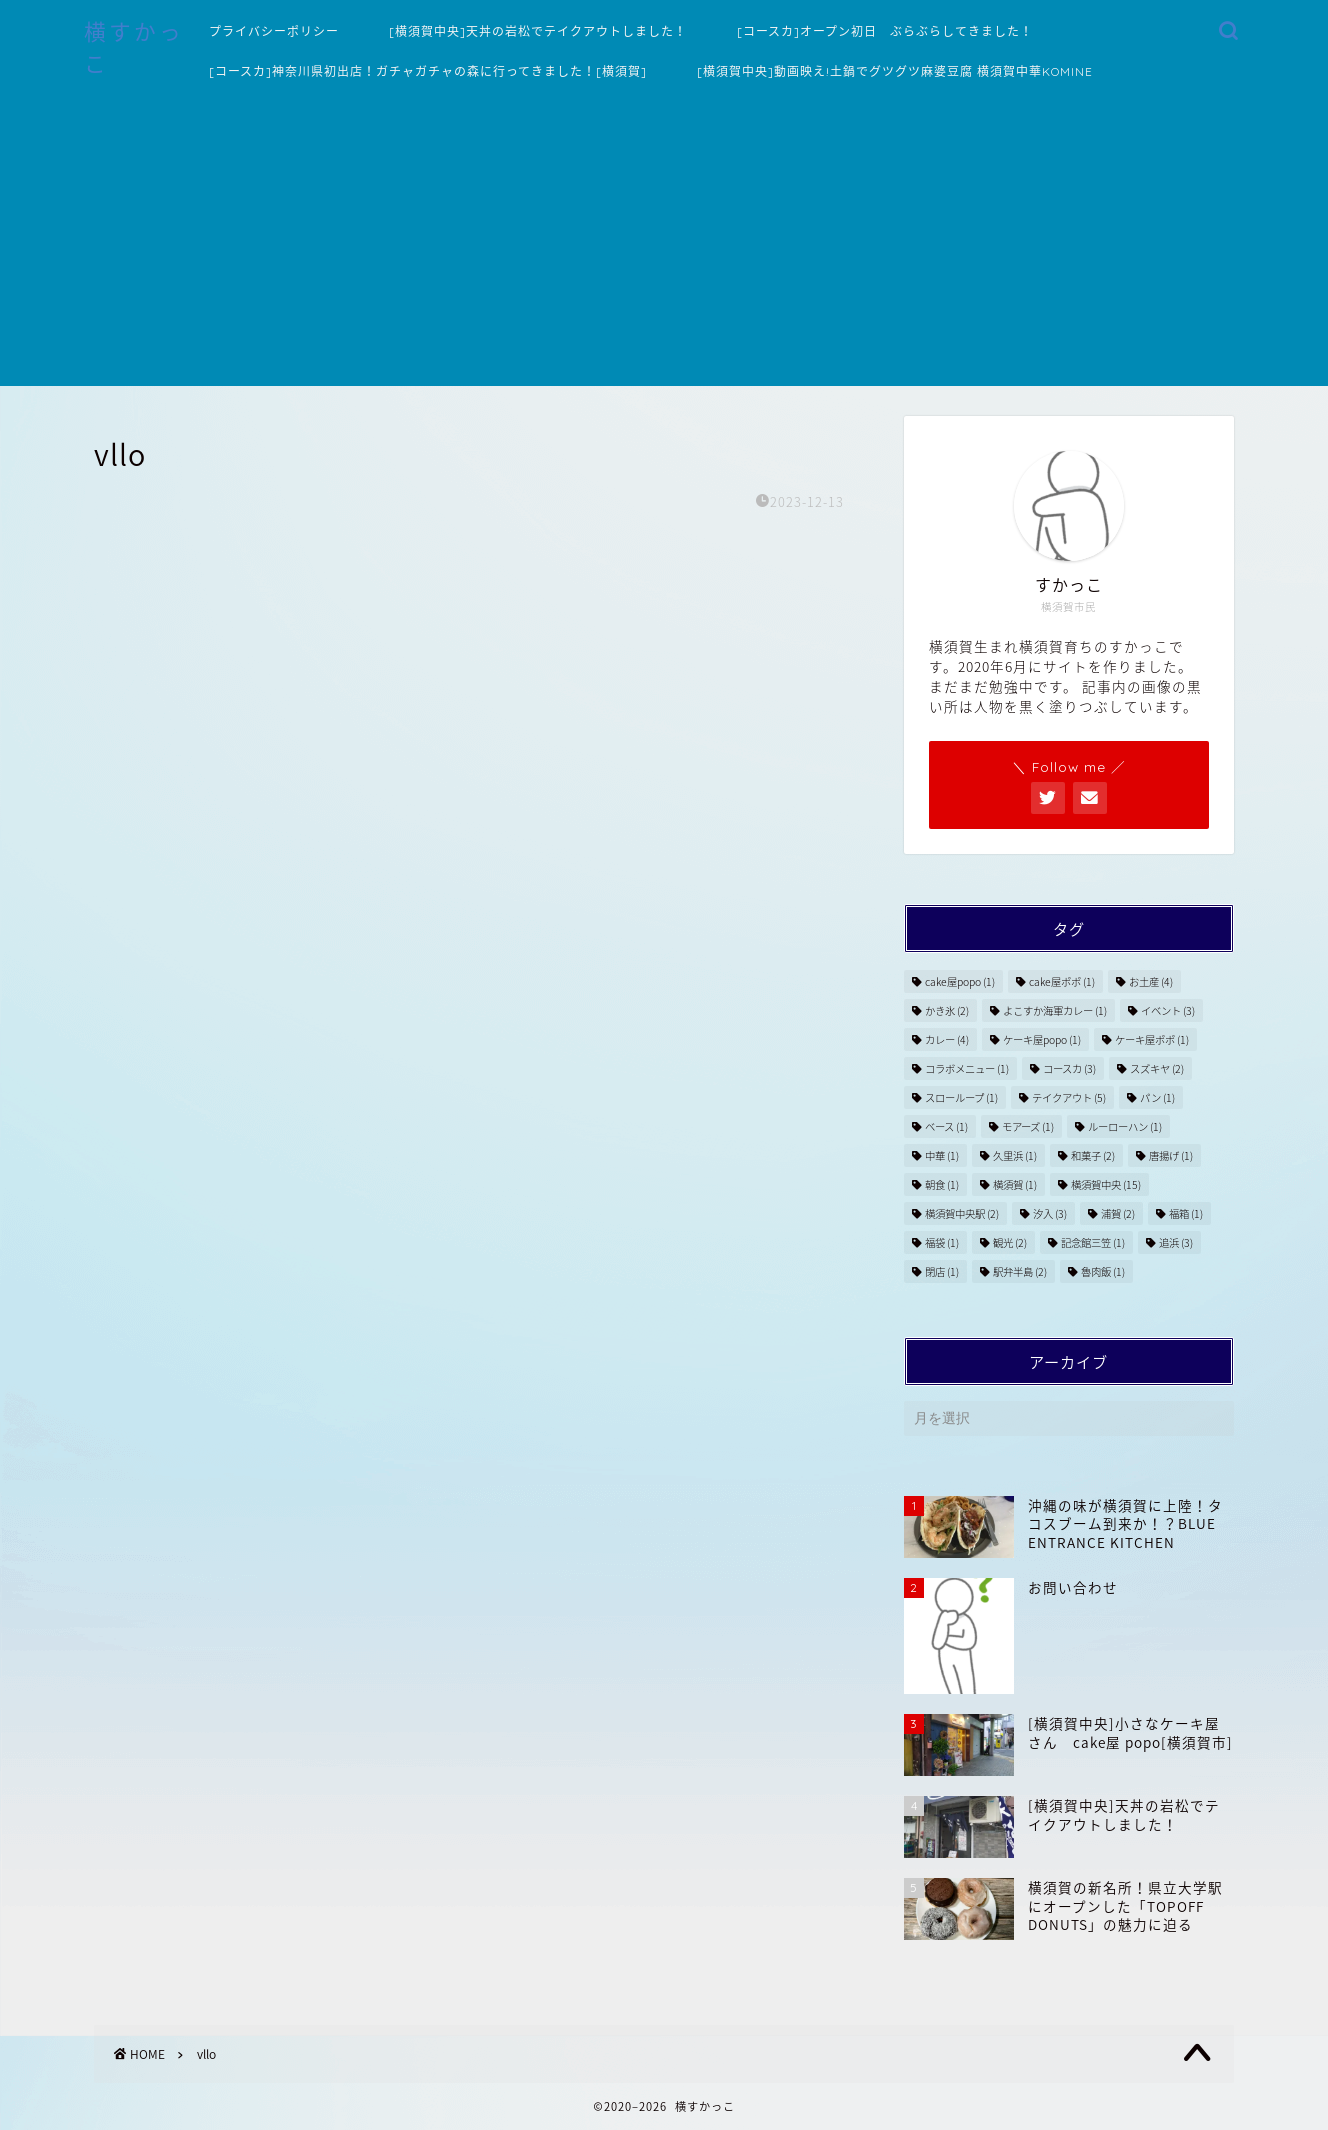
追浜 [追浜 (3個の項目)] (1176, 1242)
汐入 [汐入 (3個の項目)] (1050, 1213)
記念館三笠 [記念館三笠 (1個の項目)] (1093, 1242)
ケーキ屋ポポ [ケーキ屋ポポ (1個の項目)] (1152, 1039)
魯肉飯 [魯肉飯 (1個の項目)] (1103, 1271)
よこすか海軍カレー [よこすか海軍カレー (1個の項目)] (1055, 1010)
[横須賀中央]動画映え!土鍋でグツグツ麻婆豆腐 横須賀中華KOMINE (895, 71)
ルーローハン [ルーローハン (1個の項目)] (1125, 1126)
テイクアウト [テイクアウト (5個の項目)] (1069, 1097)
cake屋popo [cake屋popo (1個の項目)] (960, 981)
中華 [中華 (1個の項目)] (942, 1155)
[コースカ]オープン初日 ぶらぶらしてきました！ (885, 31)
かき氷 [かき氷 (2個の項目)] (947, 1010)
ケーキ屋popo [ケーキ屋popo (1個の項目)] (1042, 1039)
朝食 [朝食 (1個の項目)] (942, 1184)
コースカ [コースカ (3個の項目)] (1069, 1068)
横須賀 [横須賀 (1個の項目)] (1015, 1184)
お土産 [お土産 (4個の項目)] (1151, 981)
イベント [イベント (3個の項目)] (1168, 1010)
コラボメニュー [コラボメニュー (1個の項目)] (967, 1068)
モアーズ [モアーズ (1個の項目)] (1028, 1126)
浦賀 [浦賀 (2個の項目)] (1118, 1213)
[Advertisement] (664, 246)
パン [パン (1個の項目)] (1157, 1097)
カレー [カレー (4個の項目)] (947, 1039)
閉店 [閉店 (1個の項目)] (942, 1271)
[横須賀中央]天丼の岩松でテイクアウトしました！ (538, 31)
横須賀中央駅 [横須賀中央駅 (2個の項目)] (962, 1213)
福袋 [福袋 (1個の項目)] (942, 1242)
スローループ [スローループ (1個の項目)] (961, 1097)
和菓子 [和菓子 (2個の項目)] (1093, 1155)
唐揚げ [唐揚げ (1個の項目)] (1171, 1155)
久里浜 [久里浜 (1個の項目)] (1015, 1155)
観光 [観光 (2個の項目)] (1010, 1242)
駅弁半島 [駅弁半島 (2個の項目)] (1020, 1271)
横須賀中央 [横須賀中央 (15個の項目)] (1106, 1184)
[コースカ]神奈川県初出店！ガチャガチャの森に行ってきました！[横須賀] (428, 71)
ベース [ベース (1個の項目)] (946, 1126)
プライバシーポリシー (274, 31)
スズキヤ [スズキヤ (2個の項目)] (1157, 1068)
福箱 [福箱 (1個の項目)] (1186, 1213)
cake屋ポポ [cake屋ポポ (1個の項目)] (1062, 981)
